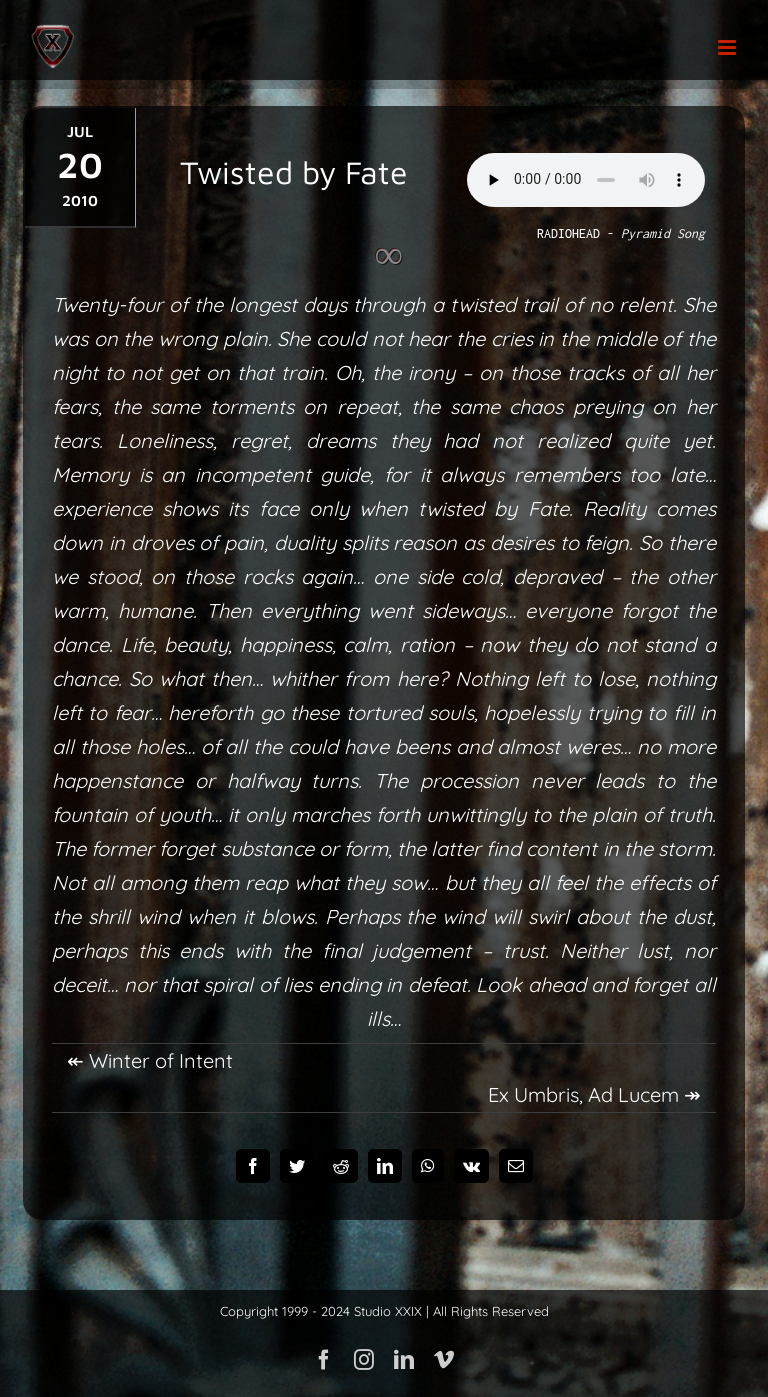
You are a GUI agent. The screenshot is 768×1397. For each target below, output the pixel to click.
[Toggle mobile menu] (728, 47)
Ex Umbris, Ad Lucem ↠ (594, 1094)
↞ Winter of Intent (150, 1060)
